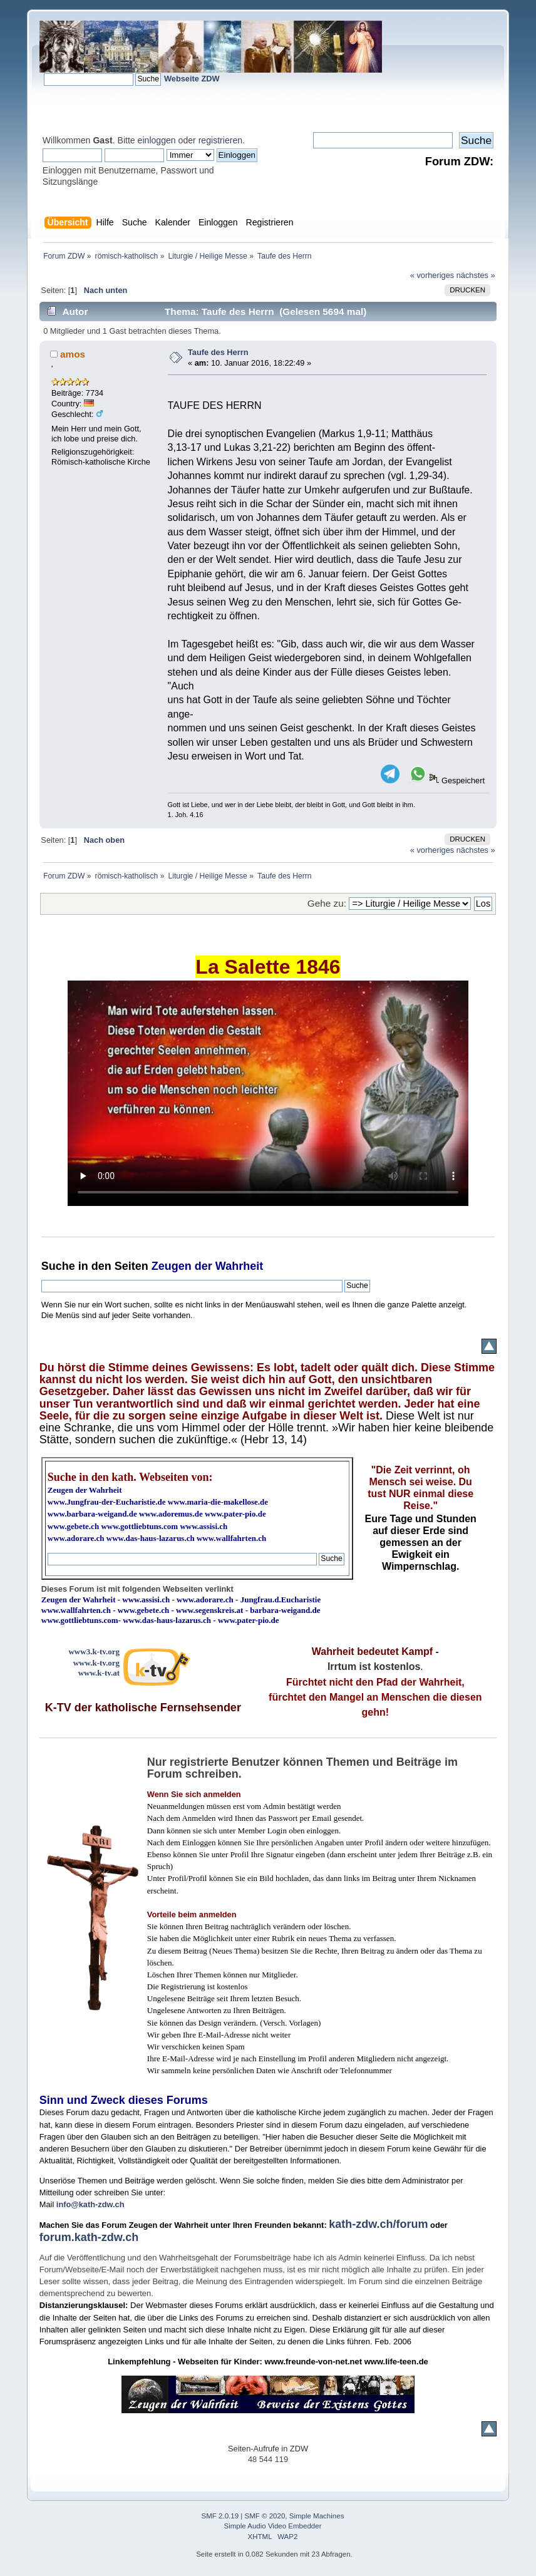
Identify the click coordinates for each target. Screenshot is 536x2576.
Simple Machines (316, 2516)
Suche (58, 1266)
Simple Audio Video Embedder (272, 2526)
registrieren (220, 140)
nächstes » (475, 275)
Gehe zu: (326, 903)
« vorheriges (432, 275)
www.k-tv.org (96, 1662)
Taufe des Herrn (218, 352)
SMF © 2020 (265, 2516)
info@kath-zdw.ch (90, 2204)
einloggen (157, 140)
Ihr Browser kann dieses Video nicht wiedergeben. (268, 1093)
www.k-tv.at (99, 1672)
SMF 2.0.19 (220, 2516)
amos (72, 354)
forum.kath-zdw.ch (88, 2237)
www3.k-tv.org (94, 1651)
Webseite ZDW (192, 78)
